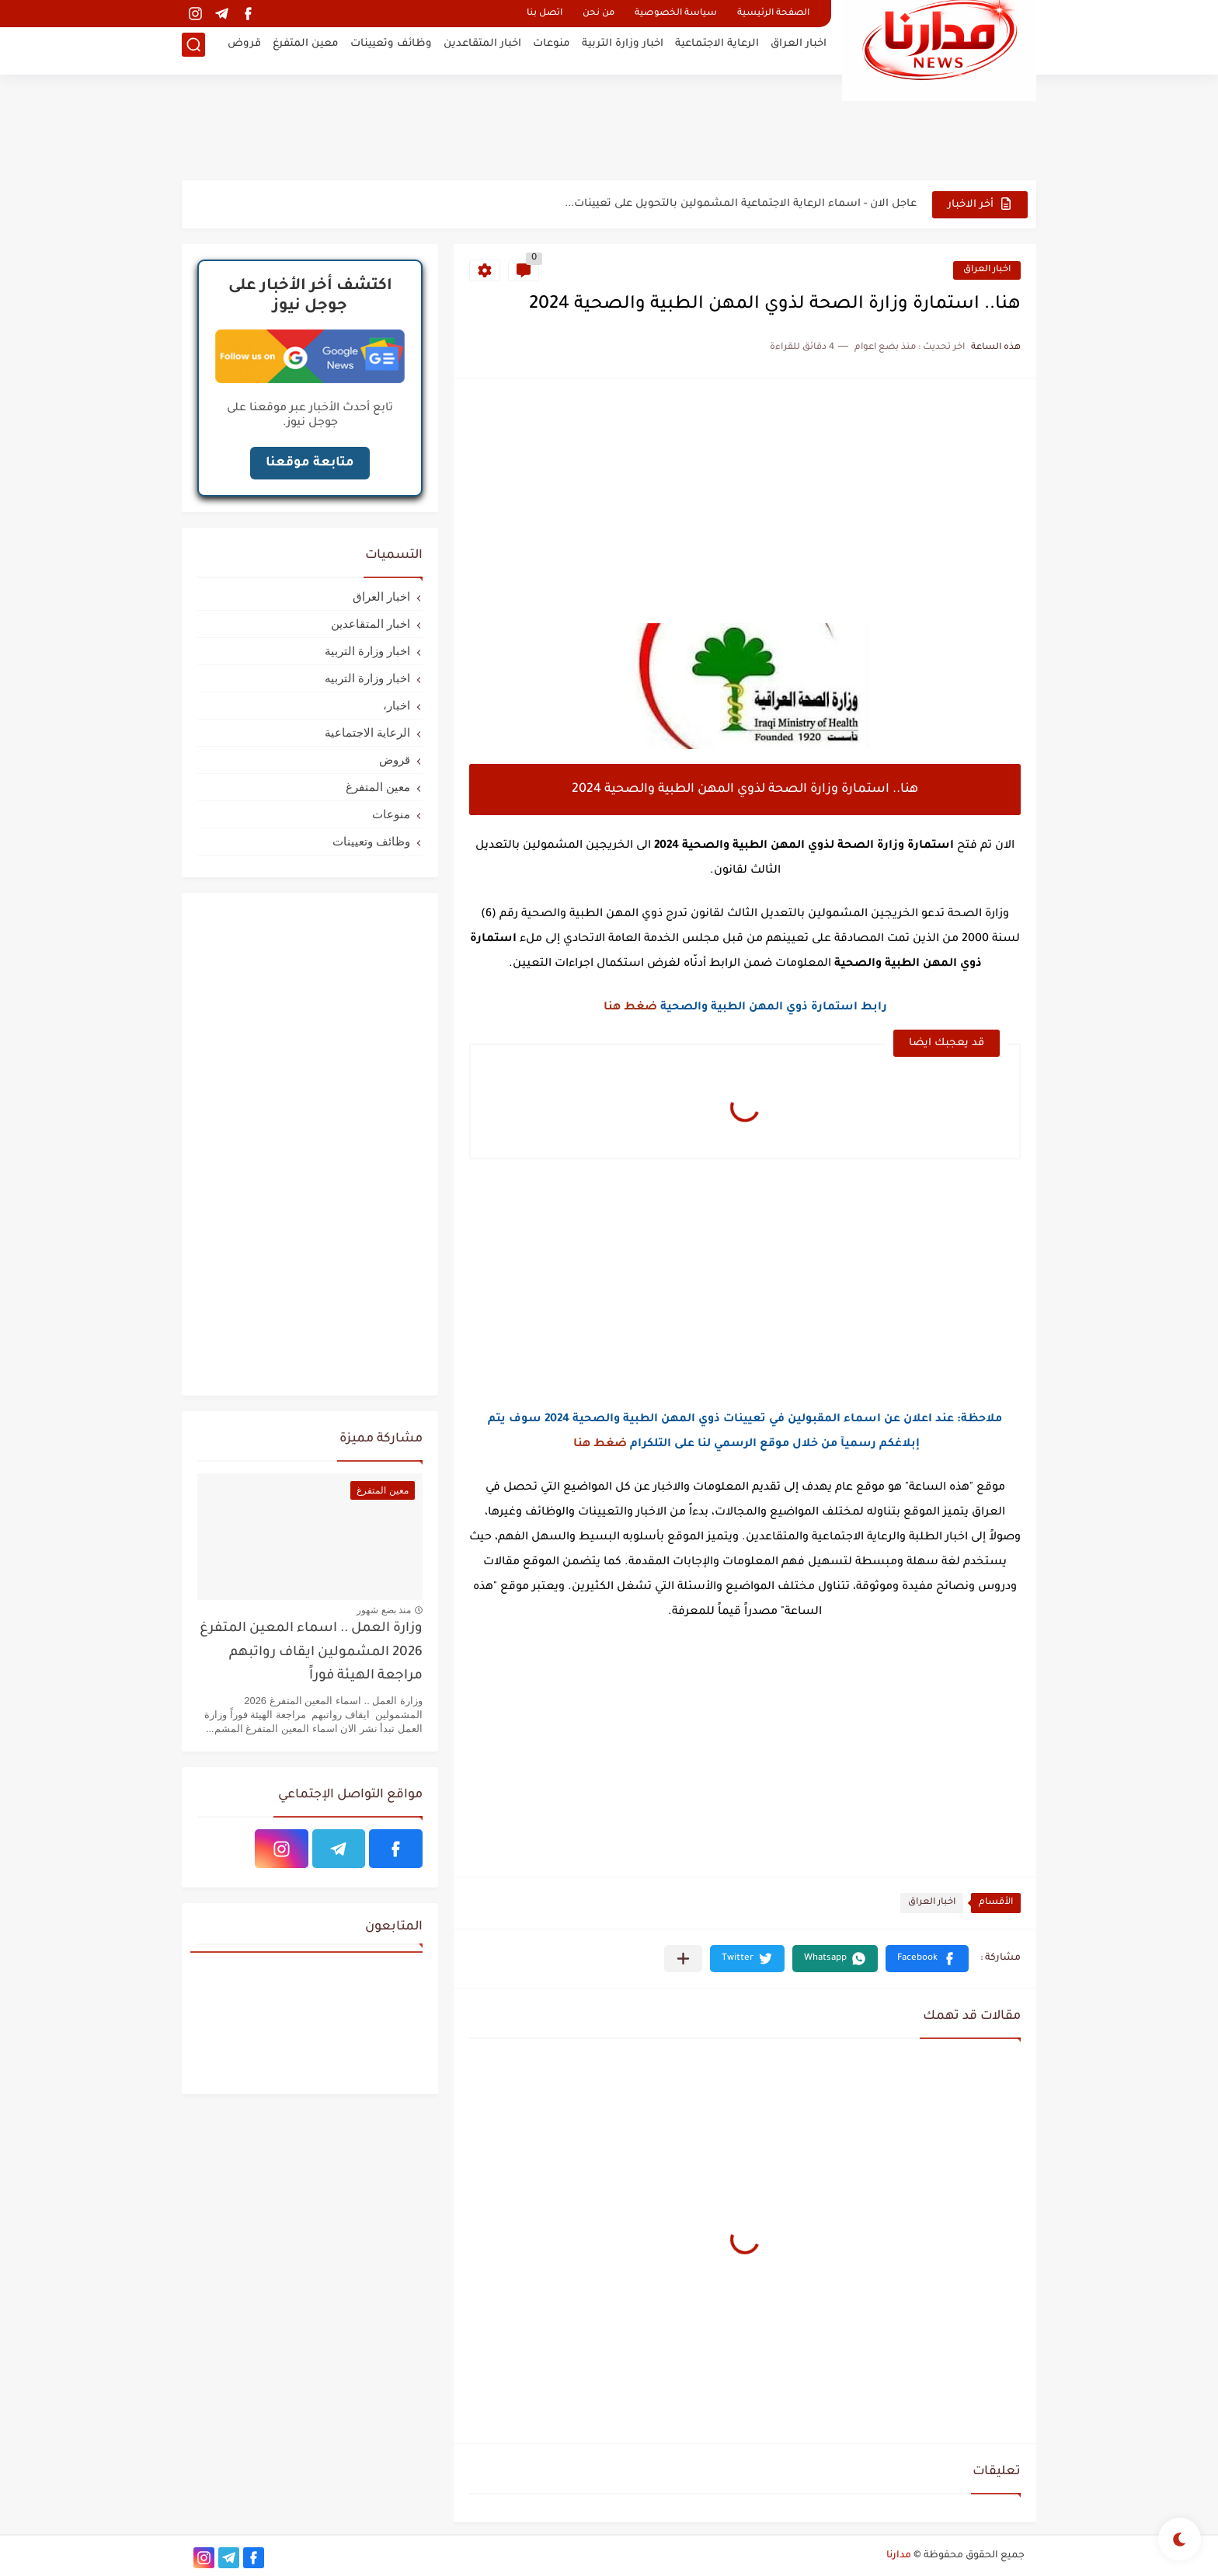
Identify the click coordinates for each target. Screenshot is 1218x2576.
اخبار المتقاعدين (482, 51)
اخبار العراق (798, 51)
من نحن (598, 14)
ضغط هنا (630, 1008)
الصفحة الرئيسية (773, 14)
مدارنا (898, 2555)
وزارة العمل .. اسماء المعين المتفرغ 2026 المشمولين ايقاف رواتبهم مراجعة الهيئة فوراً (311, 1653)
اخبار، (396, 705)
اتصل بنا (544, 14)
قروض (244, 51)
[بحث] (193, 52)
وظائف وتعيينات (391, 51)
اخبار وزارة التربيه (367, 678)
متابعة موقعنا (310, 463)
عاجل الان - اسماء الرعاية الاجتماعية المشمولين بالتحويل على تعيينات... (741, 204)
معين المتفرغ (306, 51)
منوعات (551, 51)
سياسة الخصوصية (676, 14)
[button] (927, 1958)
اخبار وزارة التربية (622, 51)
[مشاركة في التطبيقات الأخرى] (683, 1958)
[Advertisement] (609, 128)
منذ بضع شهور (384, 1610)
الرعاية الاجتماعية (717, 51)
